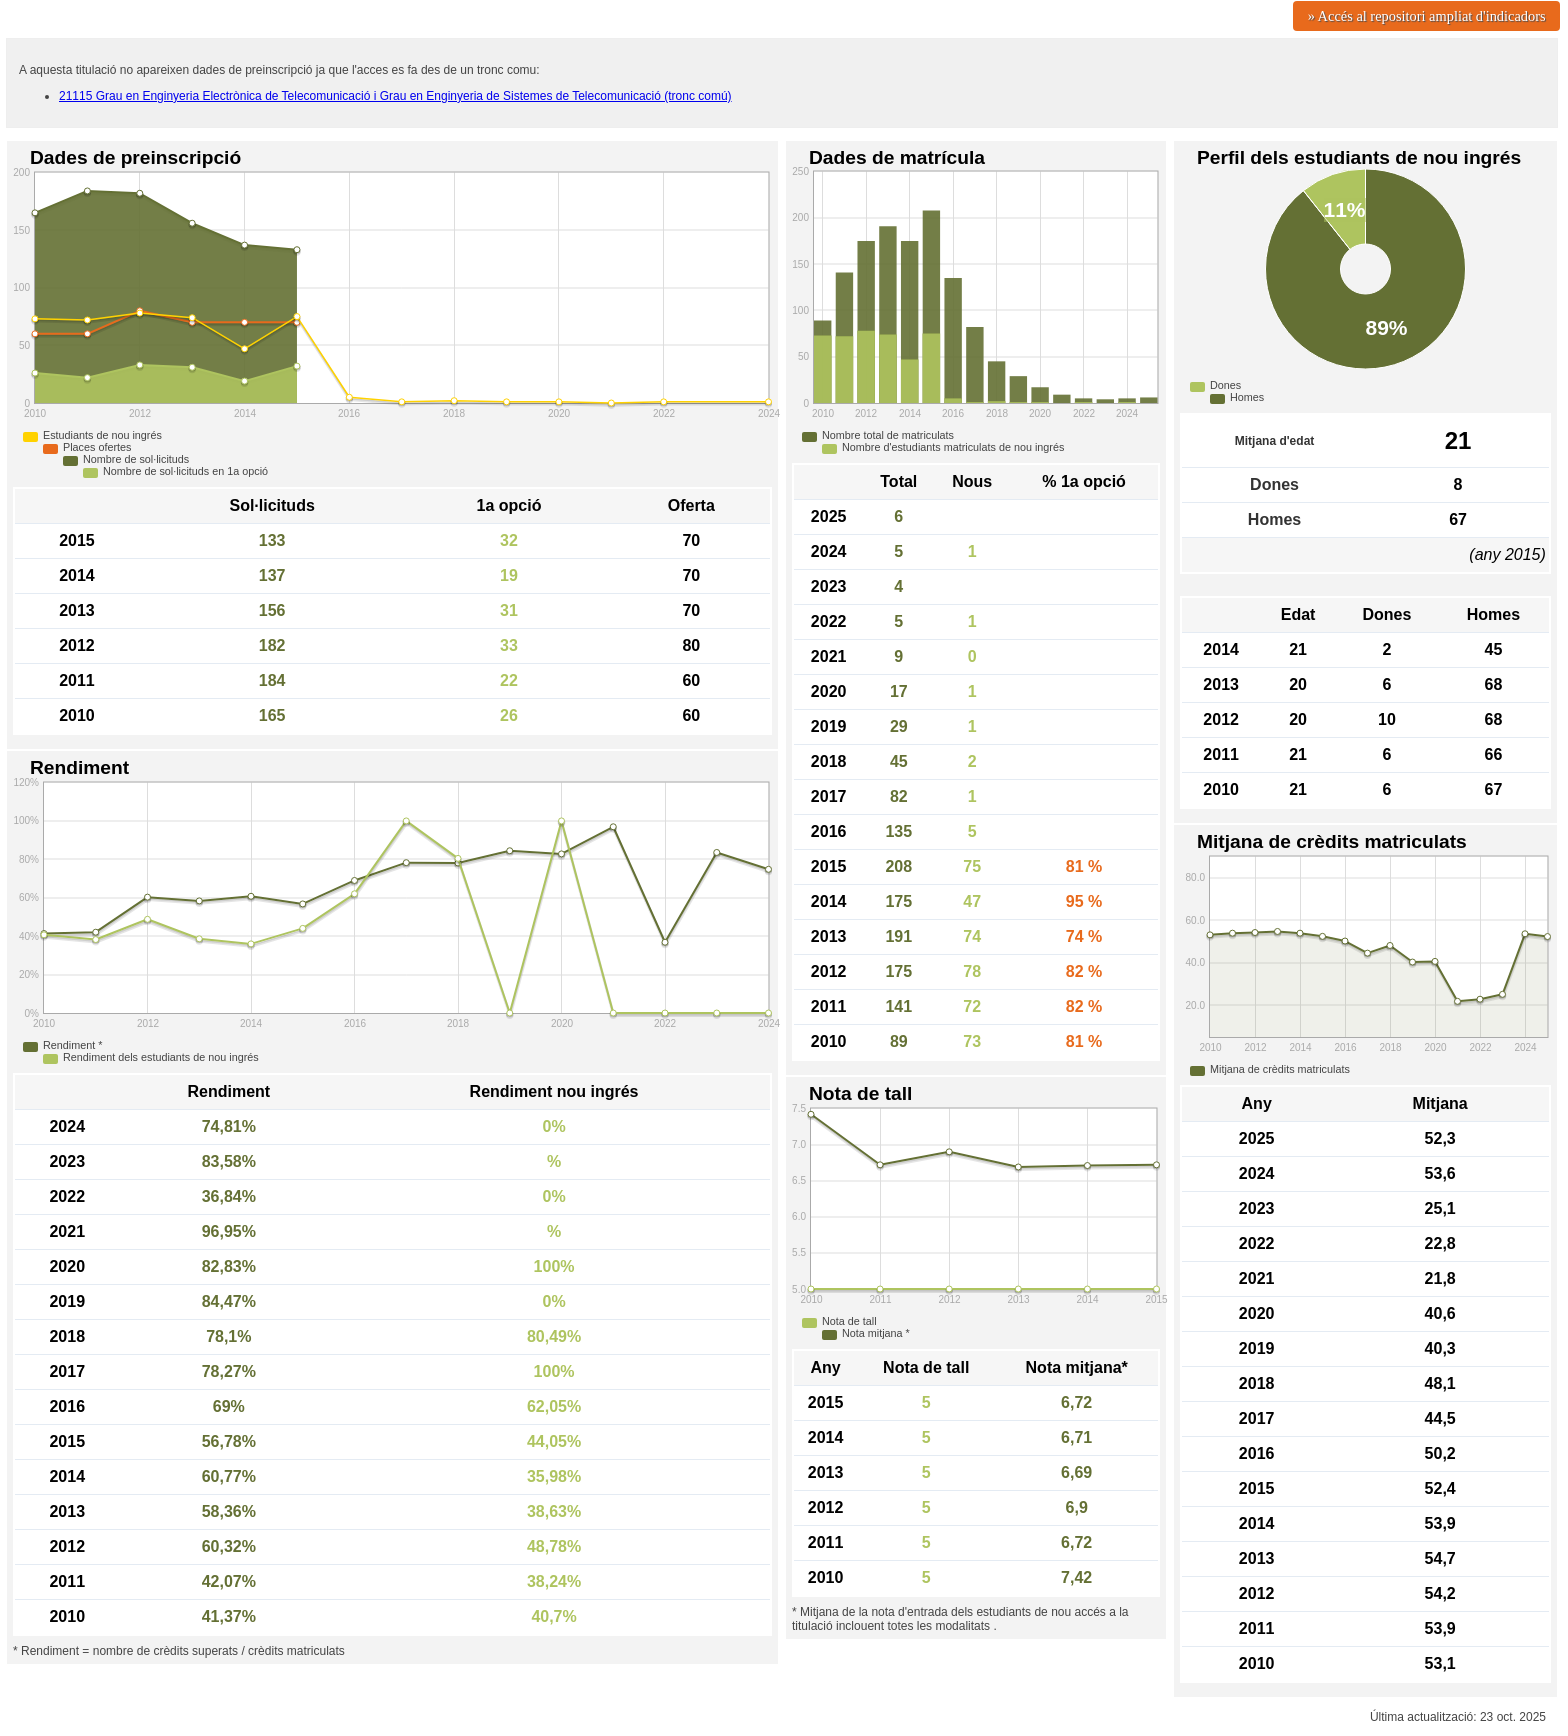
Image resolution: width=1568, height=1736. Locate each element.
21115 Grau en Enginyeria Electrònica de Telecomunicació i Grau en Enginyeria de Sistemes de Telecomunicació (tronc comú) (395, 96)
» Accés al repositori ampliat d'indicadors (1427, 16)
